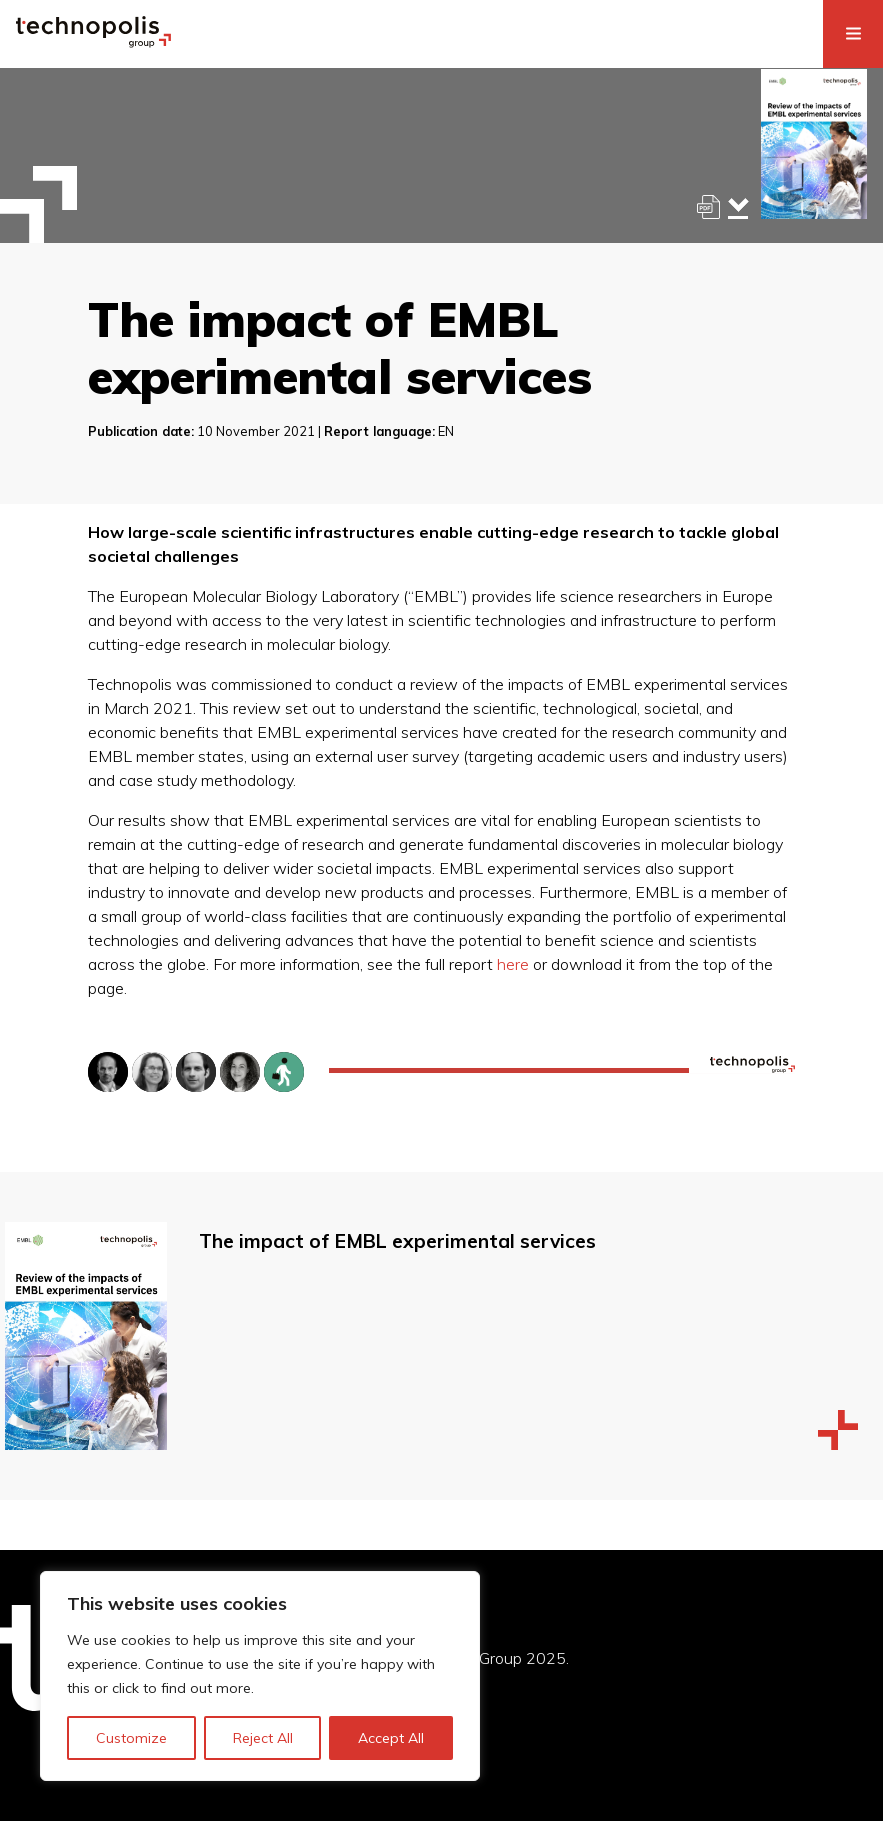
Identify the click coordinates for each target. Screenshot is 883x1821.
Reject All (263, 1738)
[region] (260, 1676)
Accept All (391, 1738)
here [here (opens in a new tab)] (513, 964)
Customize (131, 1738)
